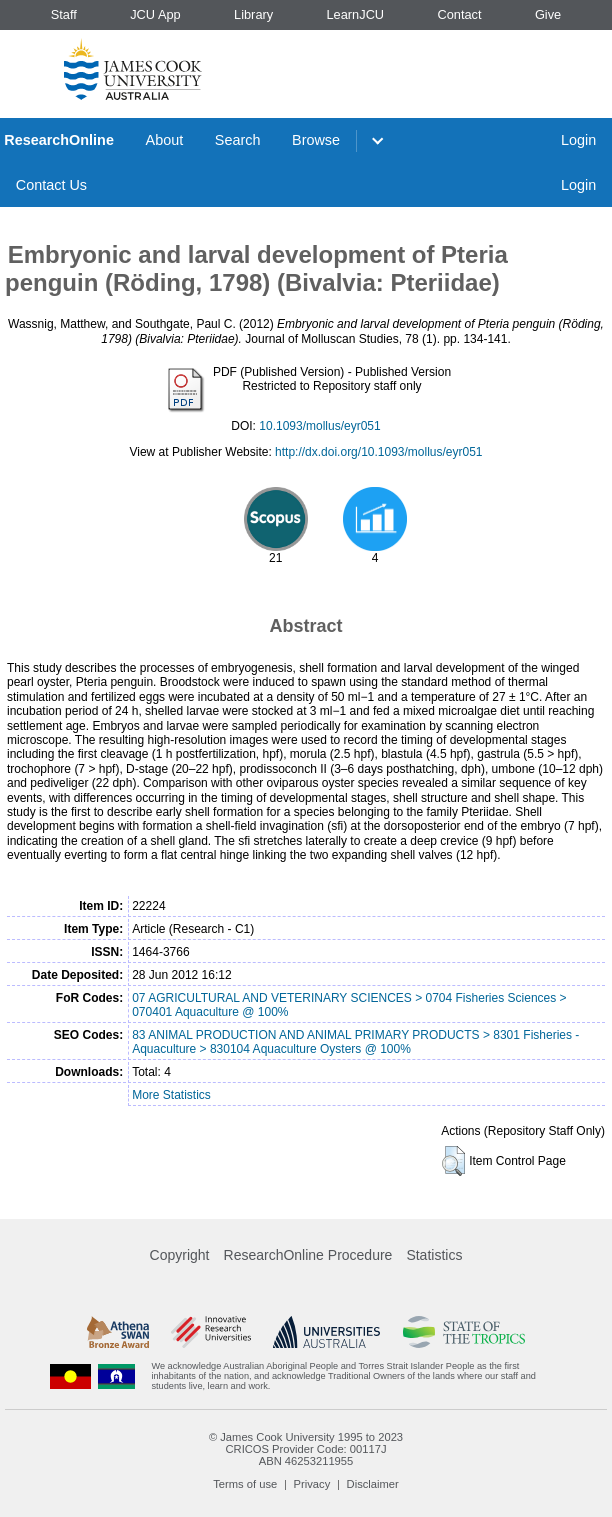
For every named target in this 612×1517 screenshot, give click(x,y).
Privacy (312, 1484)
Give (548, 14)
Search (238, 140)
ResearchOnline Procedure (308, 1255)
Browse (316, 140)
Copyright (180, 1255)
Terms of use (245, 1484)
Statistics (434, 1255)
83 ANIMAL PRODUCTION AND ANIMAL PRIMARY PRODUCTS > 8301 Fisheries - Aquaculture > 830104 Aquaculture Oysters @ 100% (355, 1042)
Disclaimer (373, 1484)
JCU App (155, 14)
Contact (459, 14)
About (165, 140)
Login (578, 140)
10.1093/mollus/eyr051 (319, 426)
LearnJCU (356, 14)
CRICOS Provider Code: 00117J (305, 1449)
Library (253, 14)
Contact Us (51, 185)
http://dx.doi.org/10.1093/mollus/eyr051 (378, 452)
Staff (64, 14)
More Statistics (171, 1095)
